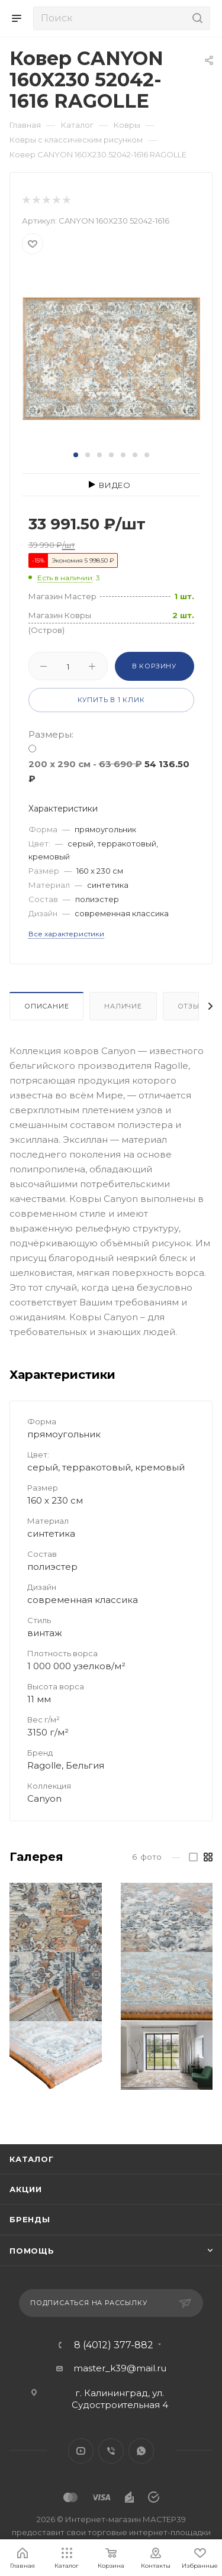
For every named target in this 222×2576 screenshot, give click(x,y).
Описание (46, 1006)
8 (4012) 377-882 (113, 2345)
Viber (111, 2451)
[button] (76, 455)
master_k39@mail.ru (119, 2368)
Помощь (31, 2250)
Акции (25, 2189)
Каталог (31, 2159)
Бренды (29, 2219)
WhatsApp (141, 2451)
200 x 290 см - (108, 771)
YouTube (81, 2451)
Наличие (123, 1006)
